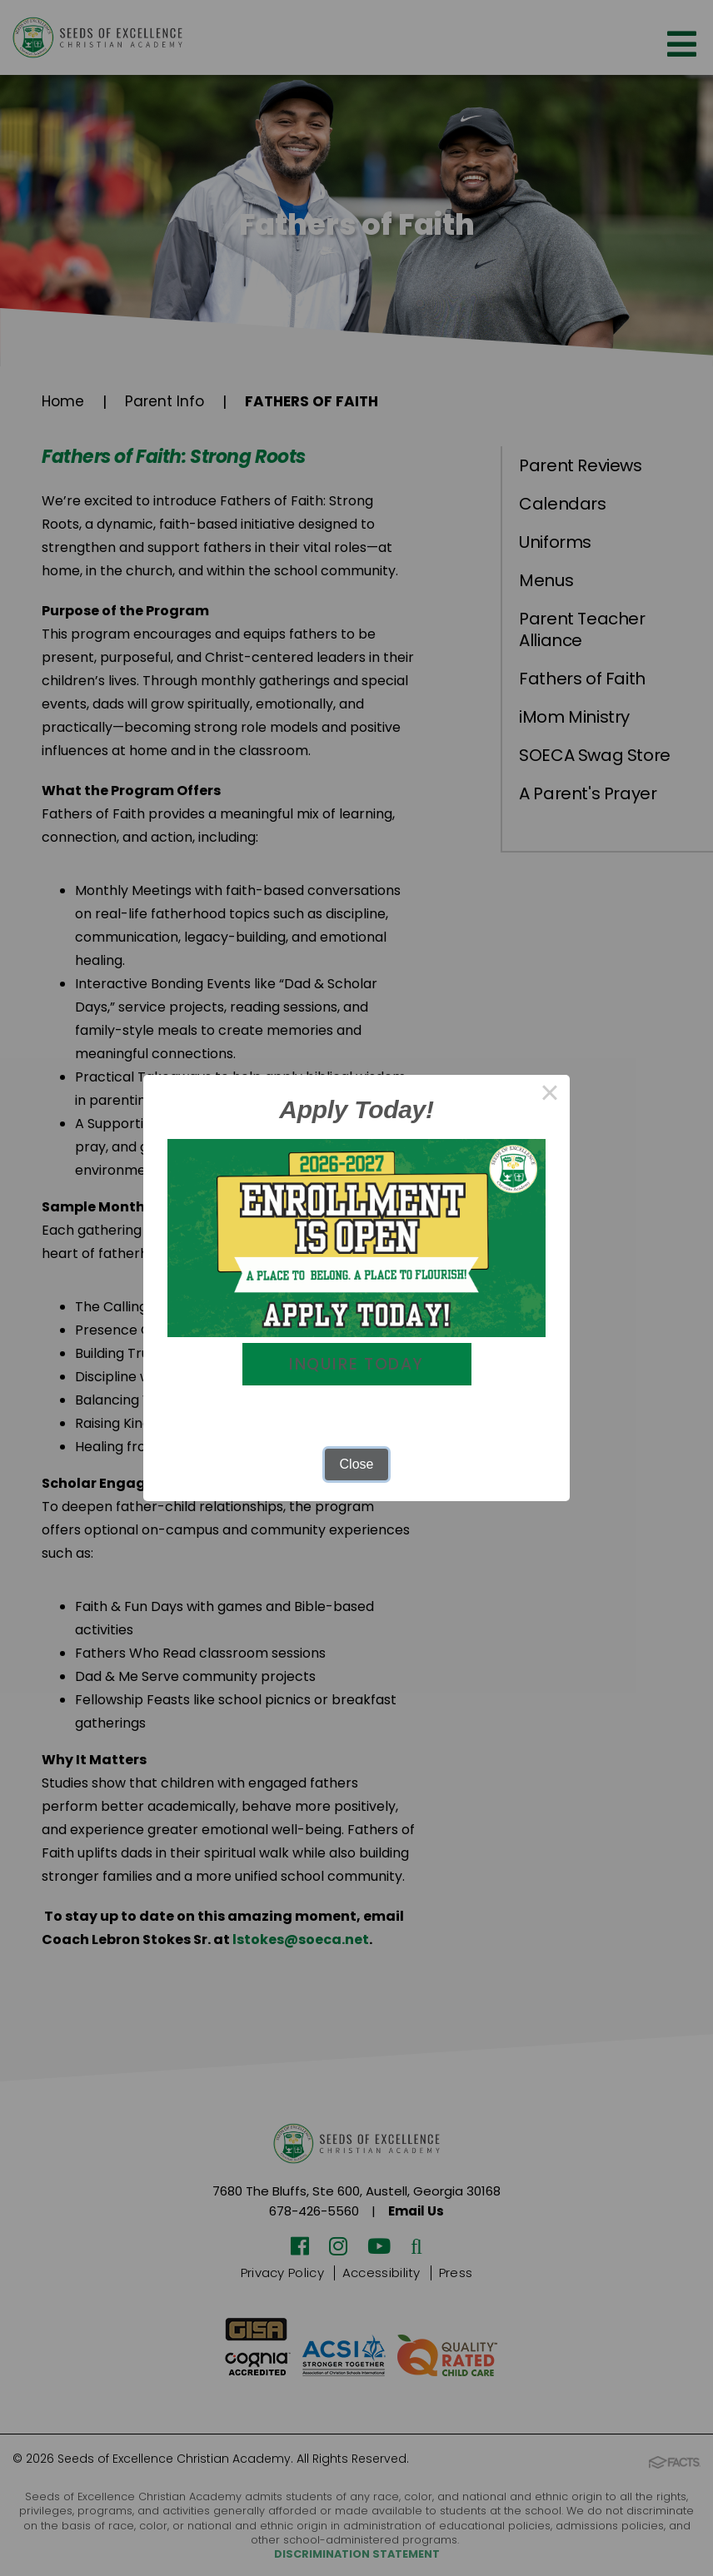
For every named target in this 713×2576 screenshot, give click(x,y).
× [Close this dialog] (550, 1094)
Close (357, 1465)
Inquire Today (357, 1364)
